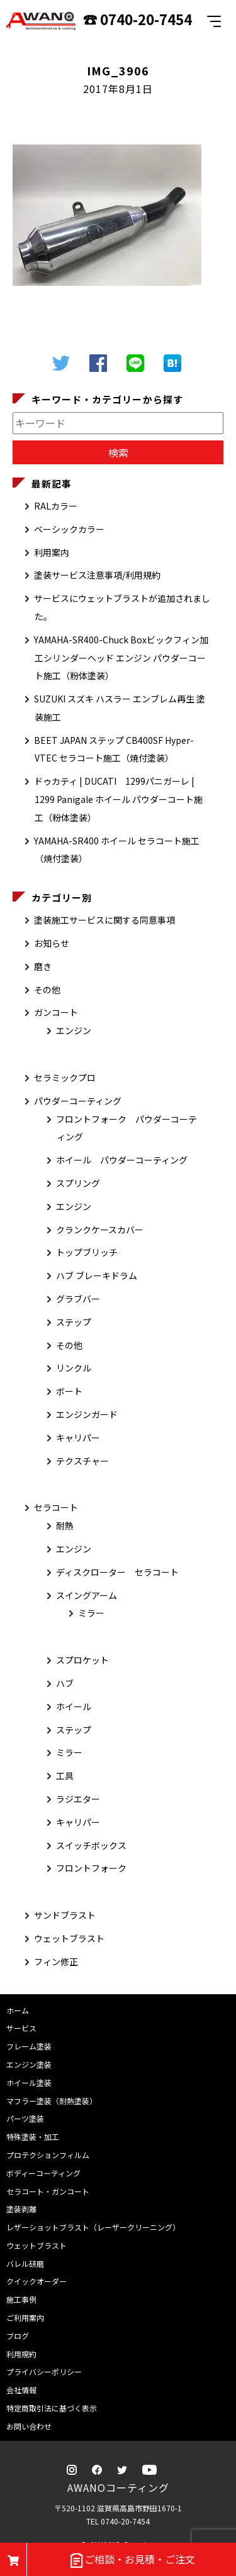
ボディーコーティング (43, 2173)
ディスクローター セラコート (117, 1572)
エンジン (73, 1030)
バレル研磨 (25, 2263)
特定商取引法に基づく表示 (51, 2408)
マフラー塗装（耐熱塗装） (51, 2100)
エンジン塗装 (29, 2064)
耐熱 (65, 1525)
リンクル (73, 1368)
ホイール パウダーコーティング (122, 1160)
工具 (65, 1775)
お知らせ (51, 943)
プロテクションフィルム (47, 2154)
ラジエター (78, 1799)
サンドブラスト (65, 1915)
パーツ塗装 (25, 2118)
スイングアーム (86, 1595)
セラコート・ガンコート (47, 2191)
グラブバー (78, 1298)
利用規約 (21, 2354)
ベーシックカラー (69, 529)
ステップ (73, 1322)
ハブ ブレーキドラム (96, 1275)
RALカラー (55, 505)
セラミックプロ (65, 1077)
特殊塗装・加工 (32, 2136)
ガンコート (56, 1012)
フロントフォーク (91, 1868)
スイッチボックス (91, 1845)
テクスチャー (82, 1460)
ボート (69, 1391)
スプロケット (82, 1660)
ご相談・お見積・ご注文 (132, 2559)
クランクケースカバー (99, 1229)
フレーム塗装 (29, 2046)
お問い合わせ (29, 2426)
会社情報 (21, 2389)
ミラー (91, 1613)
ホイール (73, 1706)
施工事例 (21, 2299)
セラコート (56, 1507)
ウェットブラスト (69, 1938)
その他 (47, 989)
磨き (43, 966)
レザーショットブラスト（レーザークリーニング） (93, 2227)
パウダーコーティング (77, 1100)
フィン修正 (56, 1961)
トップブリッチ (87, 1252)
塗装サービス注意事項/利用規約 (97, 575)
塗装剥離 (21, 2208)
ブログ (17, 2335)
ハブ (65, 1683)
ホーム (17, 2010)
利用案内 (51, 552)
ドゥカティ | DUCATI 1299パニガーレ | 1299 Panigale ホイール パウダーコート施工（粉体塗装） (118, 799)
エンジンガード (87, 1414)
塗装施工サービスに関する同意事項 (104, 920)
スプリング (78, 1183)
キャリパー (78, 1437)
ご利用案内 (25, 2317)
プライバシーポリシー (44, 2371)
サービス (21, 2027)
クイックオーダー (36, 2281)
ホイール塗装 (29, 2082)
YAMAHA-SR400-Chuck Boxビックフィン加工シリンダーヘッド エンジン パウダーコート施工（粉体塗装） (121, 657)
